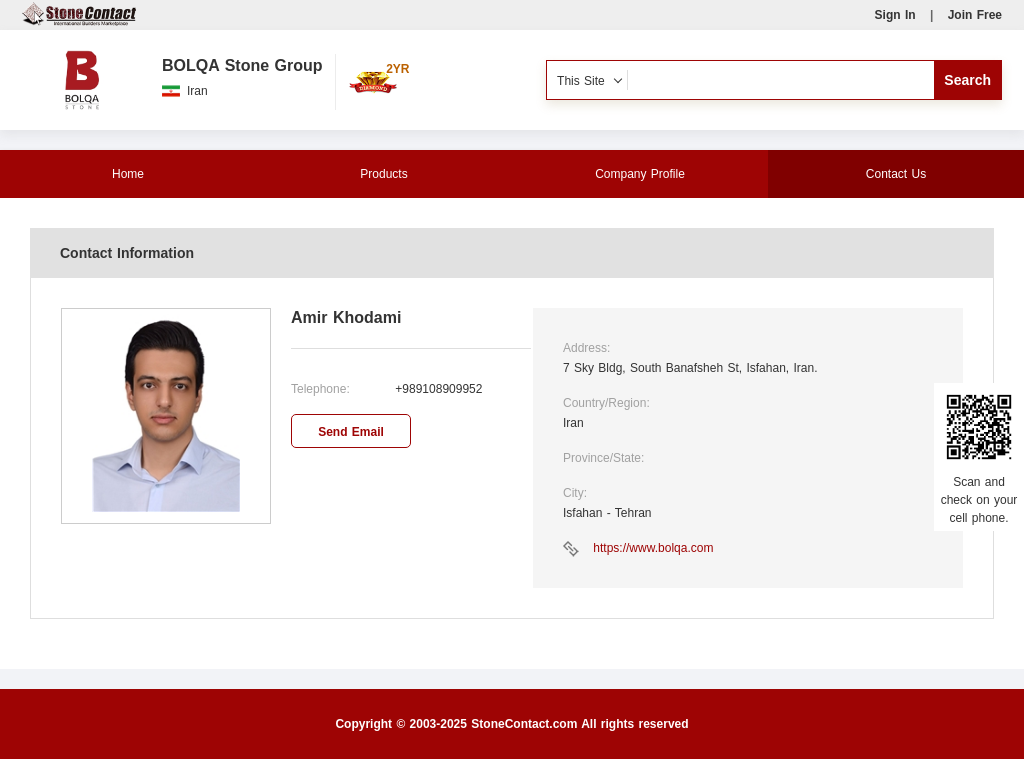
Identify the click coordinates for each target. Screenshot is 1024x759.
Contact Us (896, 174)
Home (128, 174)
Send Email (351, 432)
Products (383, 174)
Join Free (975, 15)
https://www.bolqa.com (653, 548)
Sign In (895, 15)
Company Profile (640, 174)
